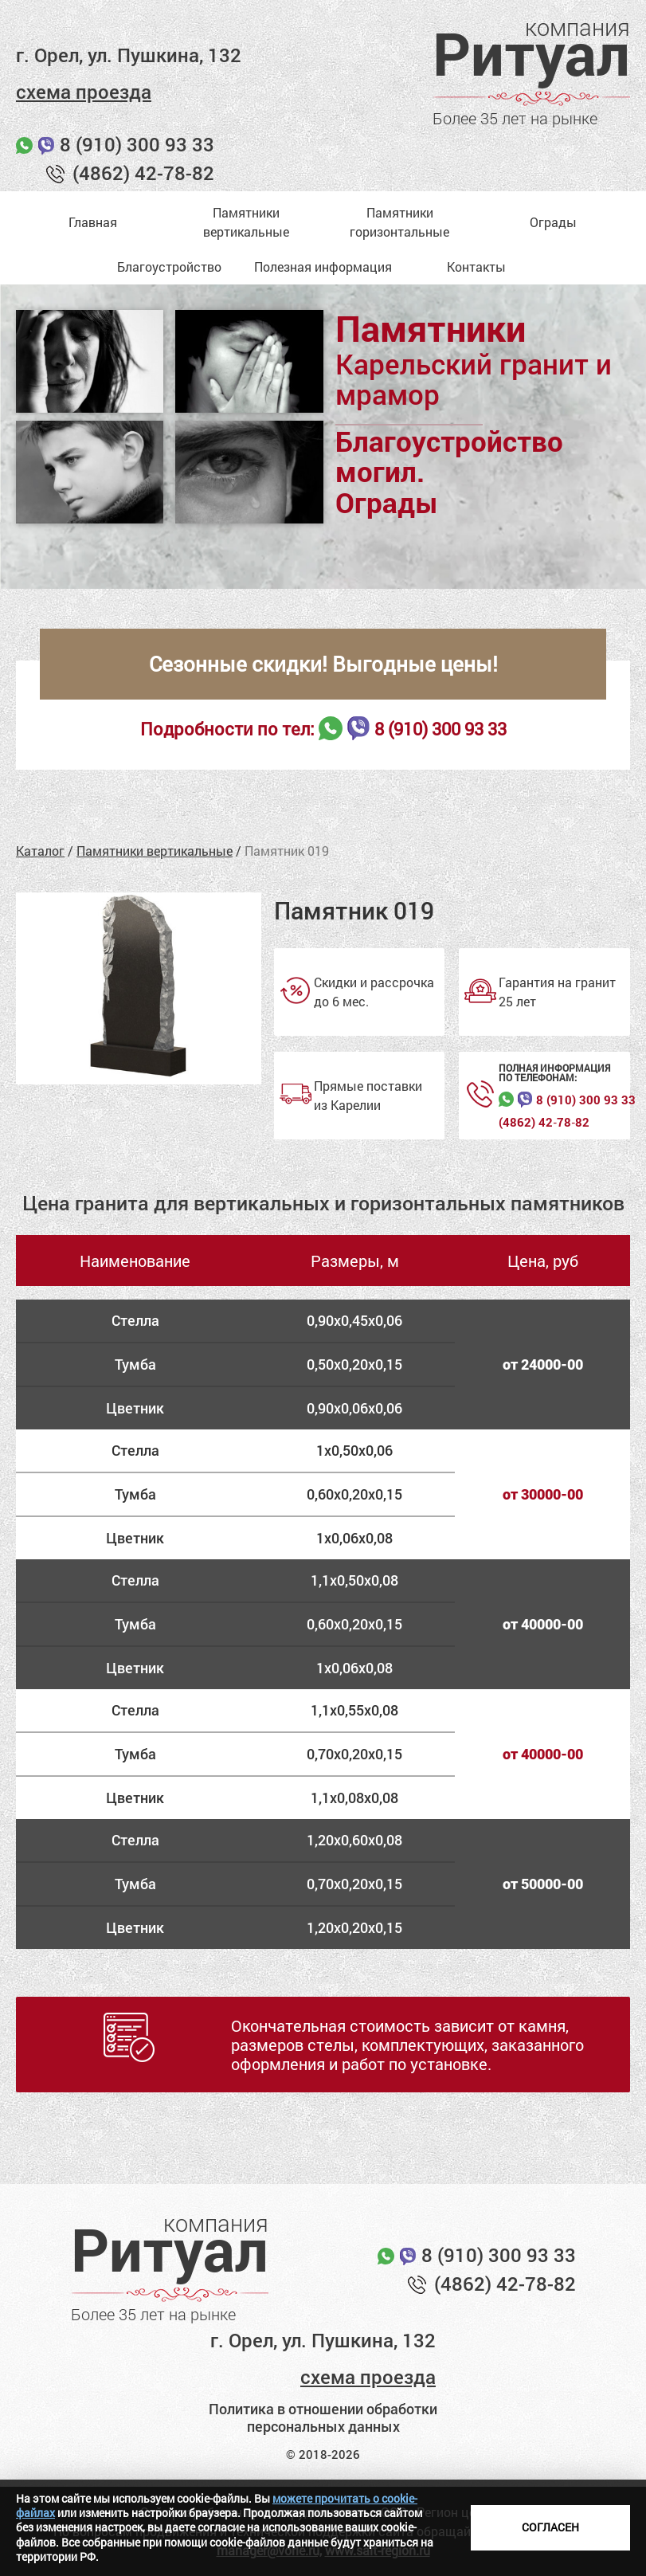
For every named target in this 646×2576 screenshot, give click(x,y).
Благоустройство (169, 266)
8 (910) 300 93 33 (137, 144)
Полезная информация (323, 266)
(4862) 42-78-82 (143, 173)
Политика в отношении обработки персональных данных (323, 2418)
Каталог (40, 850)
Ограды (553, 222)
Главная (93, 222)
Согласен (550, 2527)
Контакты (476, 266)
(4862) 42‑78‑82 (544, 1122)
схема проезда (83, 91)
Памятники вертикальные (154, 850)
